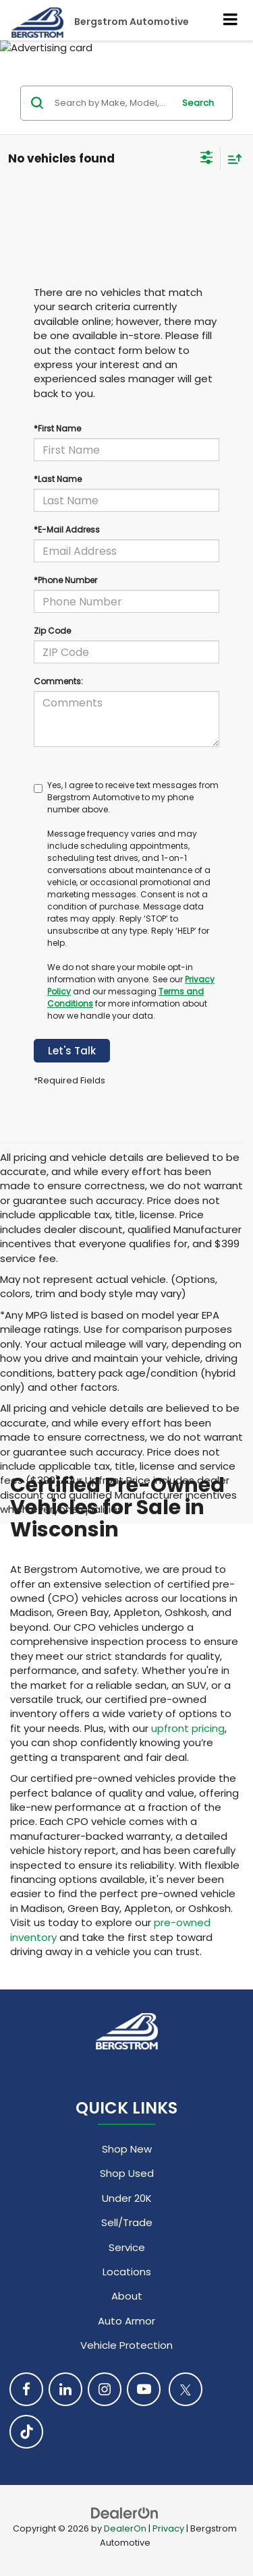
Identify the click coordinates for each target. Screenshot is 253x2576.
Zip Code (52, 630)
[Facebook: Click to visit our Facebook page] (26, 2389)
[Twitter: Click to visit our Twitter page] (185, 2389)
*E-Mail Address (67, 529)
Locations (127, 2272)
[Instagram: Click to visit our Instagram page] (104, 2389)
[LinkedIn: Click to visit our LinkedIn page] (65, 2389)
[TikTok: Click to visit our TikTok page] (26, 2432)
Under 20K (127, 2198)
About (126, 2296)
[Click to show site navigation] (230, 20)
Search (198, 102)
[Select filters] (206, 159)
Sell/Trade (126, 2222)
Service (127, 2247)
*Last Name (58, 479)
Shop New (127, 2149)
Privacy (168, 2528)
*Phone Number (65, 580)
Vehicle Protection (126, 2345)
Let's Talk (72, 1051)
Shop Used (127, 2173)
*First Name (57, 428)
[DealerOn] (124, 2512)
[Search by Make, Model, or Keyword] (112, 103)
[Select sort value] (231, 159)
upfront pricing (188, 1728)
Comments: (58, 681)
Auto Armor (126, 2321)
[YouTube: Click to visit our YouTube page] (143, 2389)
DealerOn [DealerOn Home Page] (125, 2528)
